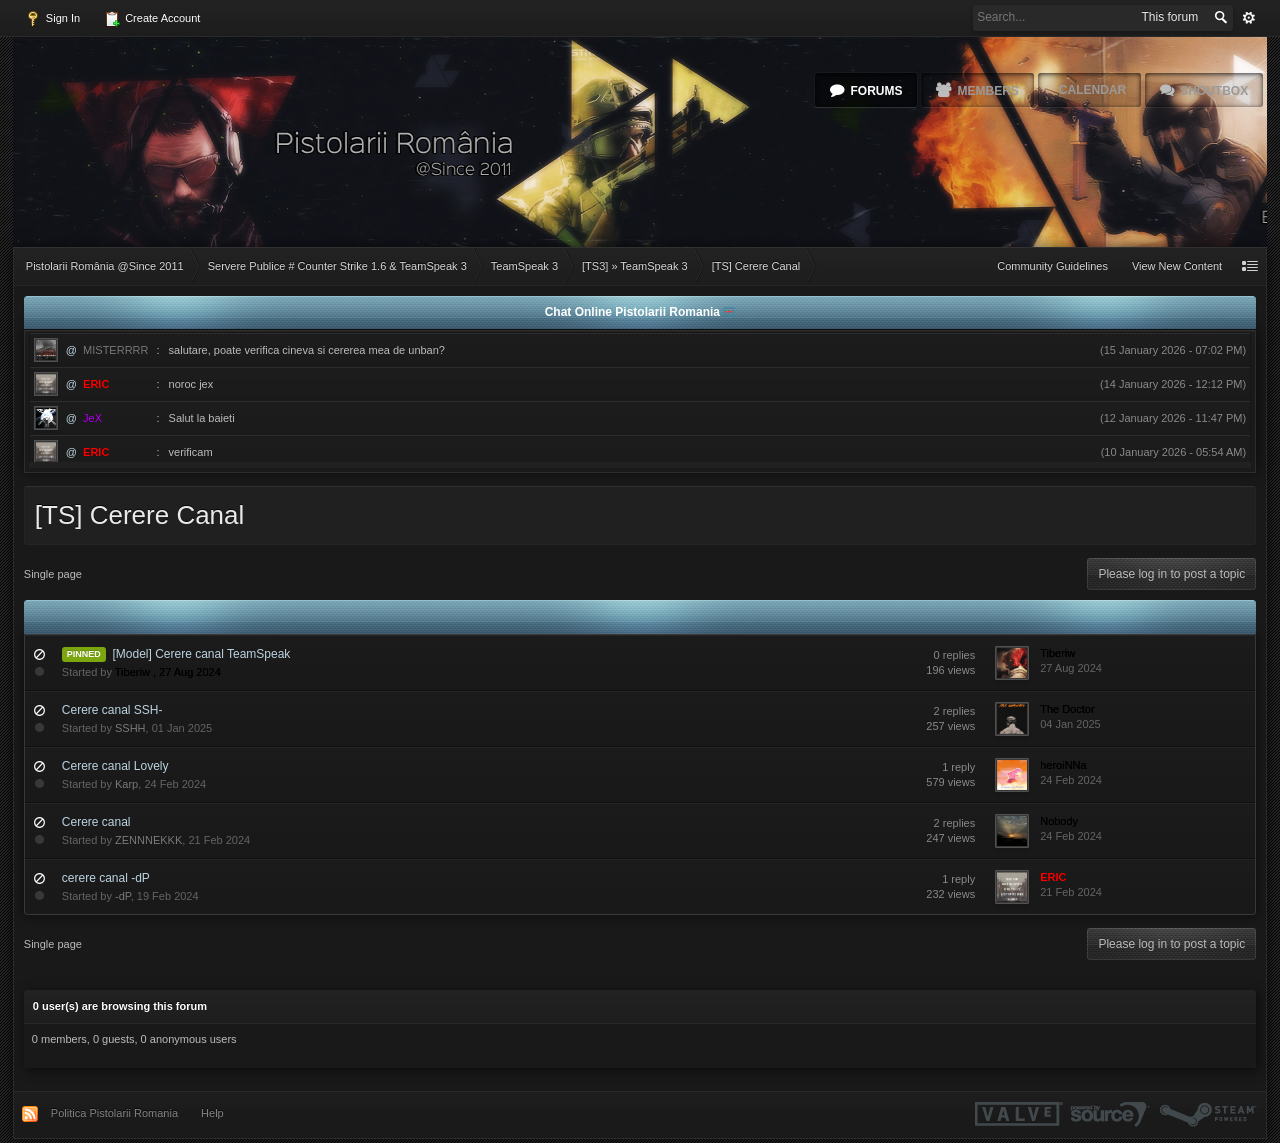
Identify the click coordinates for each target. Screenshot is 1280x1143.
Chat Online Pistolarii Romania (634, 312)
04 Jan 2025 (1070, 724)
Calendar (1092, 90)
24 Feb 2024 (1071, 780)
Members (987, 91)
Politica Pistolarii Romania (114, 1113)
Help (212, 1113)
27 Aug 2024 (1071, 668)
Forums (876, 91)
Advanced (1249, 18)
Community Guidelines (1052, 266)
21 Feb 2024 (1071, 892)
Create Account (152, 19)
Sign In (52, 19)
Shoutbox (1214, 91)
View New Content (1177, 266)
